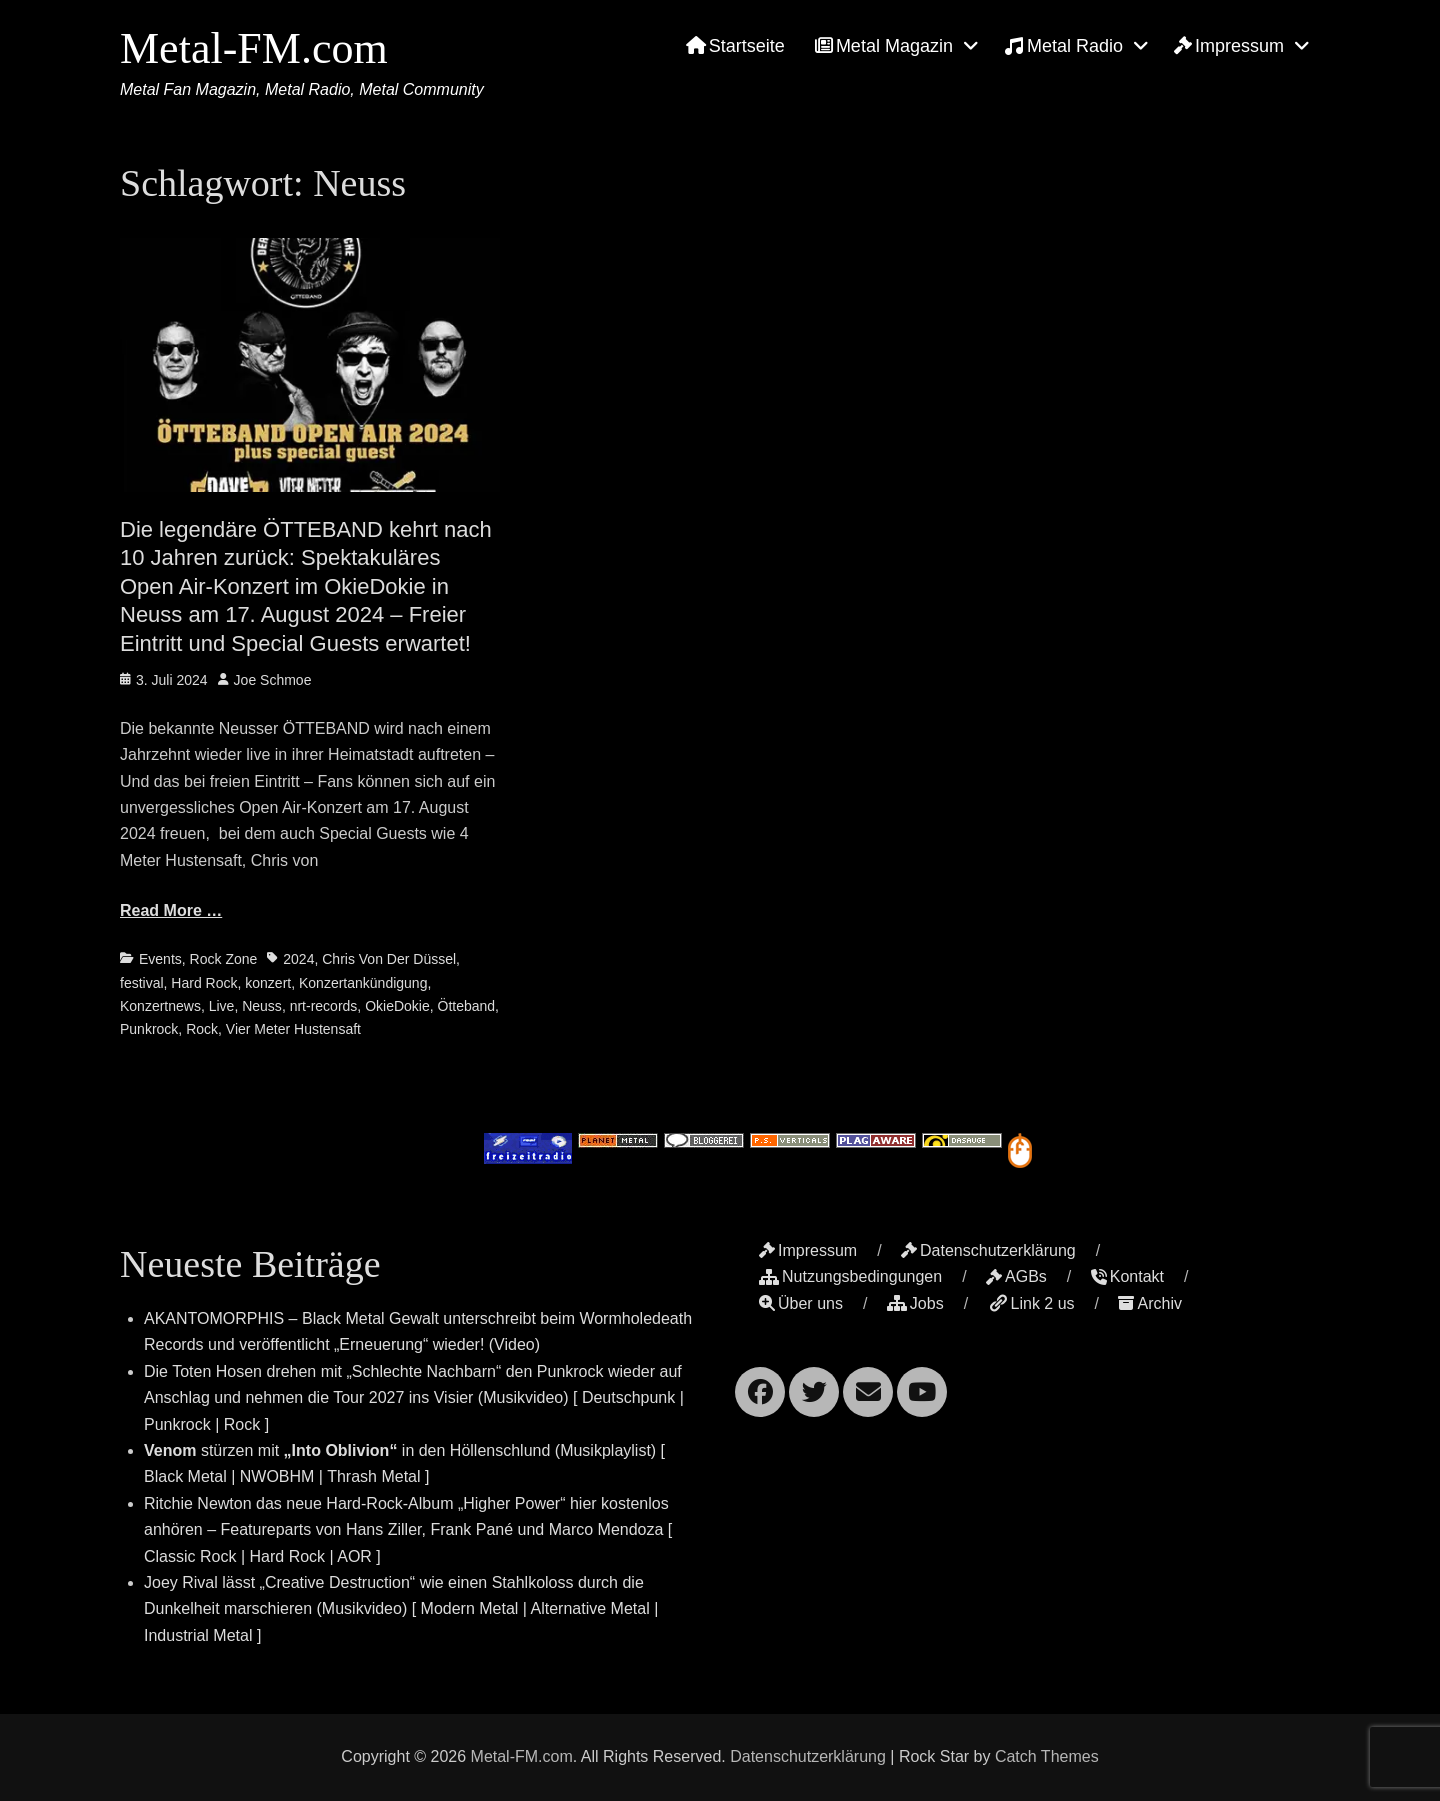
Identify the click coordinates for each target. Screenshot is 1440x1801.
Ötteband (467, 1006)
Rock (202, 1029)
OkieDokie (397, 1006)
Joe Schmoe (273, 680)
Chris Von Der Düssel (389, 959)
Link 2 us (1031, 1303)
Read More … (171, 910)
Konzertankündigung (363, 983)
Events (160, 959)
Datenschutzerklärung (988, 1250)
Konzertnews (160, 1006)
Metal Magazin (884, 46)
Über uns (801, 1303)
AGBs (1016, 1276)
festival (142, 983)
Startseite (735, 46)
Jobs (915, 1303)
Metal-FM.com (254, 48)
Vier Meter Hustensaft (293, 1029)
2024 (298, 959)
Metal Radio (1063, 46)
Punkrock (149, 1029)
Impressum (1229, 46)
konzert (268, 983)
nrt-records (324, 1006)
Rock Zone (224, 959)
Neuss (262, 1006)
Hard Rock (204, 983)
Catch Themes (1047, 1756)
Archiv (1149, 1303)
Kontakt (1127, 1276)
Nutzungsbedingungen (850, 1276)
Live (222, 1006)
